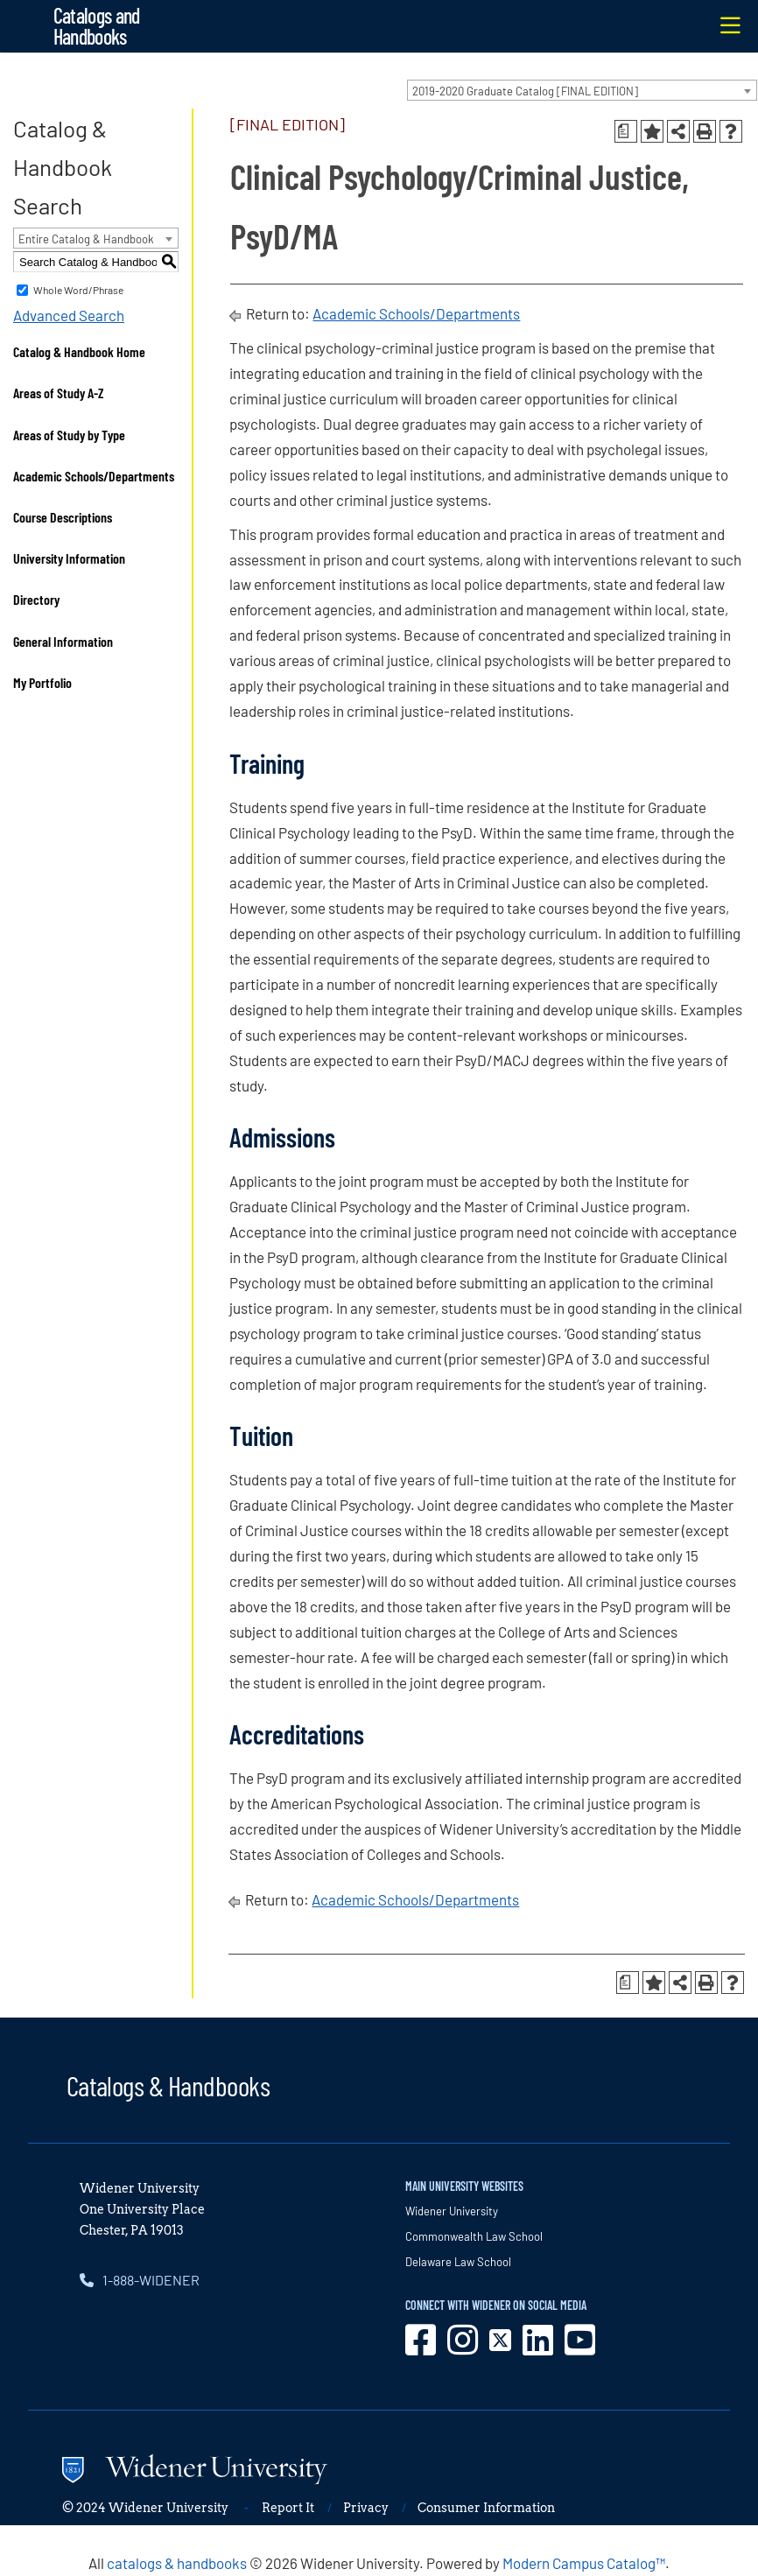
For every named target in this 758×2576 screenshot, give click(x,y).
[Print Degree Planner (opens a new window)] (625, 131)
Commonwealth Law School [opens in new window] (474, 2236)
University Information (69, 558)
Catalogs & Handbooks (168, 2085)
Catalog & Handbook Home (79, 351)
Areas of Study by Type (69, 434)
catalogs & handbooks (177, 2563)
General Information (63, 641)
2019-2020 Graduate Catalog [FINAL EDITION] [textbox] (525, 91)
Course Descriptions (62, 517)
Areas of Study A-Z (58, 392)
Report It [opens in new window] (288, 2508)
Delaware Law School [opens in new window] (458, 2262)
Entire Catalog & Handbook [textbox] (86, 239)
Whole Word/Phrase (78, 290)
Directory (36, 599)
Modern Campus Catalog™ (583, 2563)
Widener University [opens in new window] (451, 2211)
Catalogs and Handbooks (96, 26)
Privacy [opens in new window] (366, 2508)
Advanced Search (68, 315)
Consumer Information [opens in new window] (486, 2508)
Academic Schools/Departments (93, 475)
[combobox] (582, 90)
